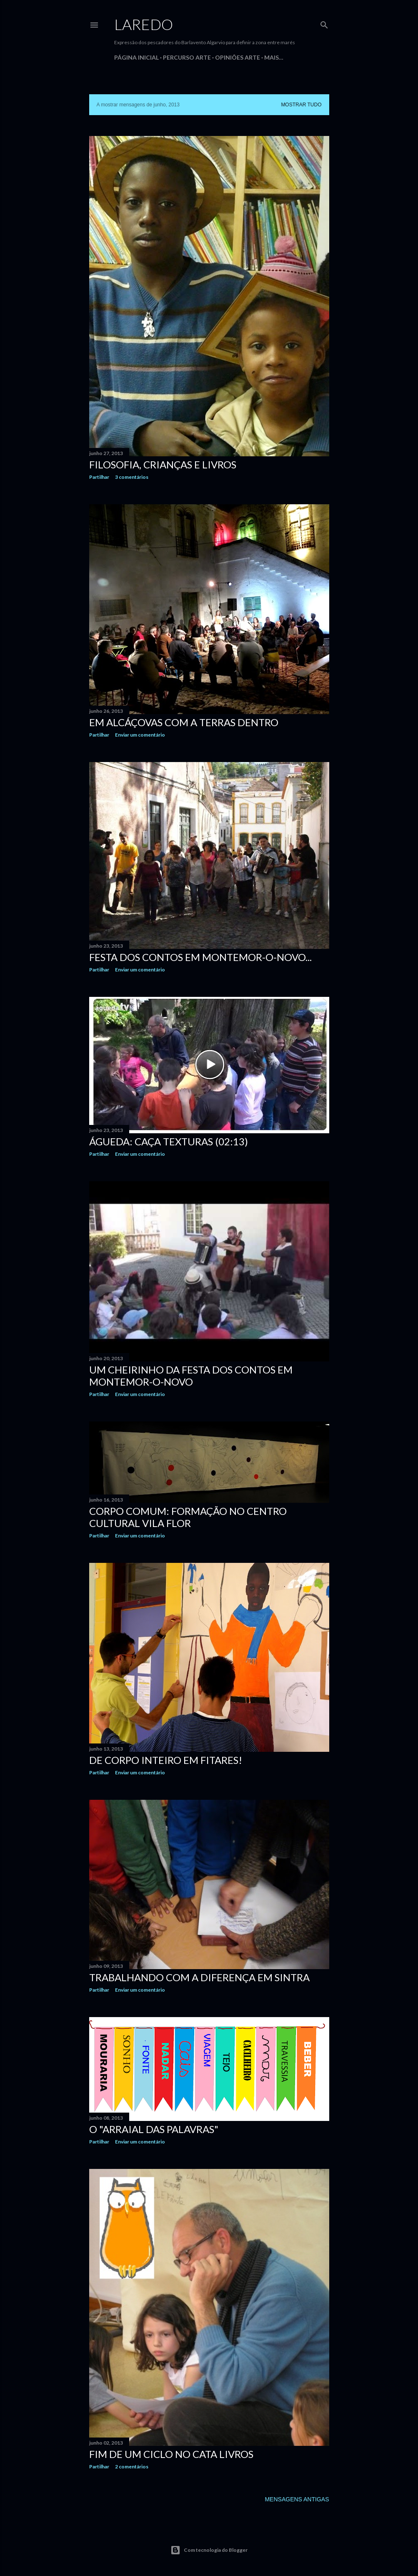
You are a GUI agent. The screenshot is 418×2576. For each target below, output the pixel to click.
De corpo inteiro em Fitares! (165, 1760)
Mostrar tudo (301, 105)
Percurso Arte (187, 57)
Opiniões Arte (237, 57)
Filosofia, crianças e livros (162, 464)
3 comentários (131, 477)
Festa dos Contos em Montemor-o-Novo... (200, 957)
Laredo (143, 24)
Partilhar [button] (99, 477)
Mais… (273, 57)
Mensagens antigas (297, 2499)
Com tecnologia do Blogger (209, 2550)
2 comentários (131, 2466)
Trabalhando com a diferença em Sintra (199, 1977)
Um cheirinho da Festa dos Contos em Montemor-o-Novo (191, 1375)
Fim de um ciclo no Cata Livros (171, 2454)
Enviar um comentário (140, 735)
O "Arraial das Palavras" (153, 2129)
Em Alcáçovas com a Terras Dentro (183, 722)
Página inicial (136, 57)
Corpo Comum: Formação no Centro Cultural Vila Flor (188, 1517)
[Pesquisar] (324, 23)
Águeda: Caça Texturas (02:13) (168, 1141)
